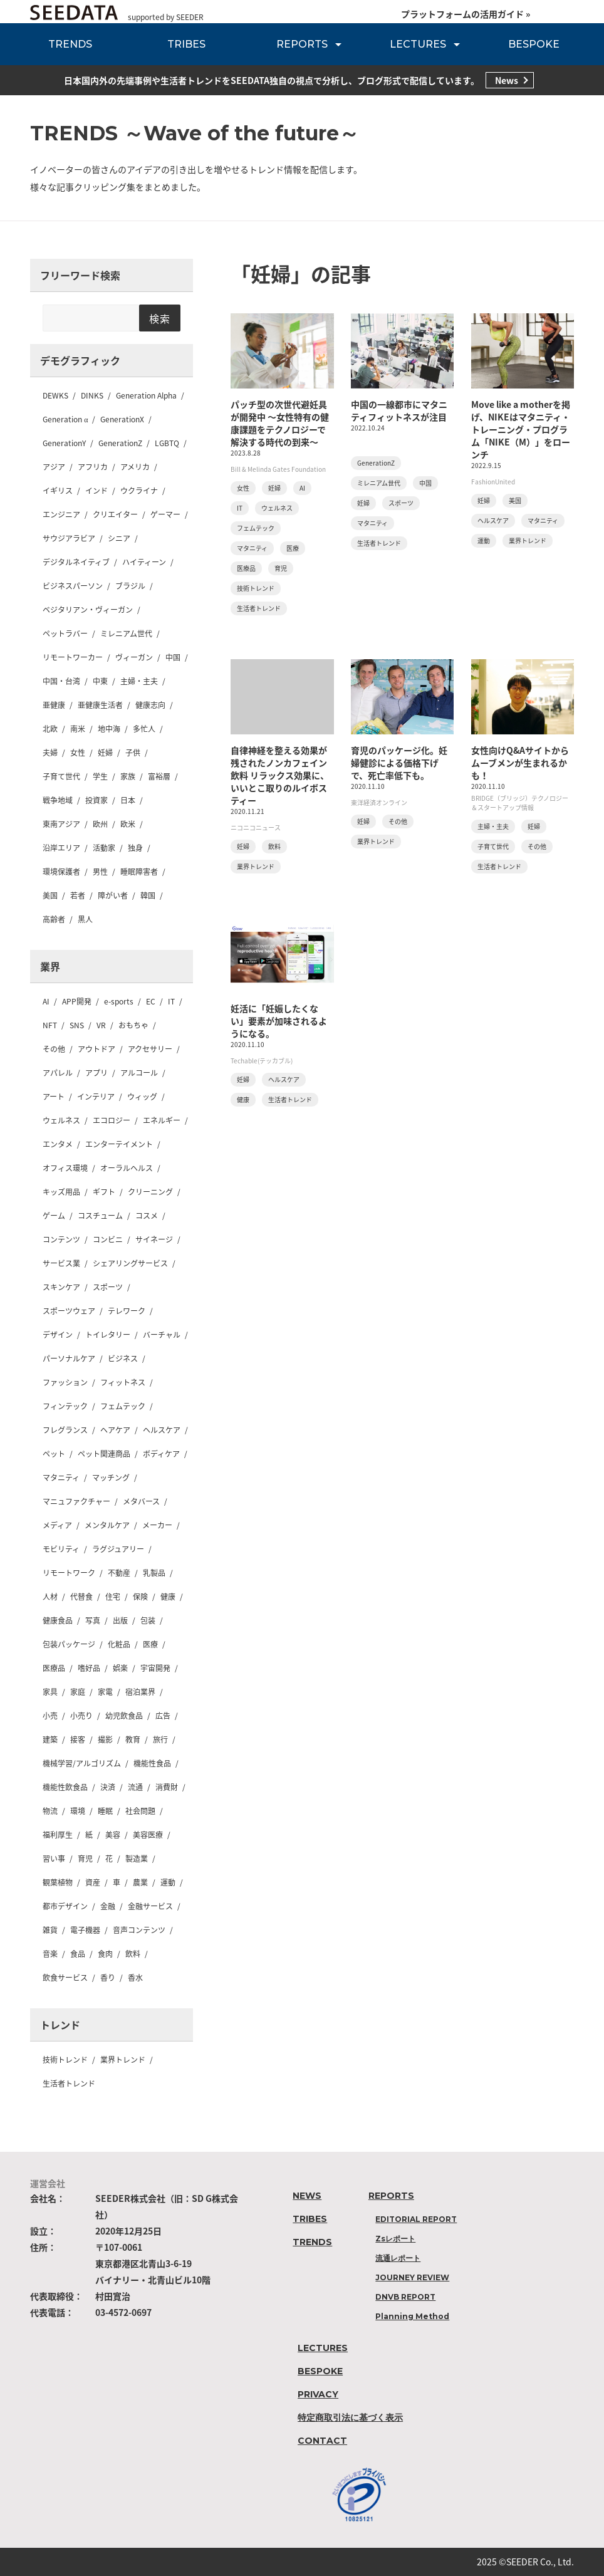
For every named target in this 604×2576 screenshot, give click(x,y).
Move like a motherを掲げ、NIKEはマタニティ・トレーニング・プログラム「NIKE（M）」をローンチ (520, 429)
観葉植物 (58, 1882)
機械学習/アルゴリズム (82, 1763)
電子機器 (85, 1930)
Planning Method (412, 2316)
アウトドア (96, 1049)
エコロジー (111, 1120)
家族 (127, 776)
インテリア (96, 1096)
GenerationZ (120, 443)
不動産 (119, 1572)
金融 (107, 1906)
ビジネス (123, 1358)
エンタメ (58, 1144)
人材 (50, 1596)
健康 (167, 1596)
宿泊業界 (140, 1691)
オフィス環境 (65, 1168)
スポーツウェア (69, 1311)
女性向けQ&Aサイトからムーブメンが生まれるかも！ (520, 762)
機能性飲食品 (65, 1787)
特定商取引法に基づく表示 (350, 2417)
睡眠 (105, 1811)
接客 (77, 1739)
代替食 (81, 1596)
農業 (140, 1882)
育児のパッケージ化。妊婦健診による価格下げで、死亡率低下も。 (399, 762)
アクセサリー (150, 1049)
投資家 (96, 800)
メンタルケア (107, 1525)
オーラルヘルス (126, 1168)
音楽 (50, 1953)
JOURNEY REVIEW (412, 2277)
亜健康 (54, 705)
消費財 (166, 1787)
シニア (119, 538)
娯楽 (120, 1668)
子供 (132, 752)
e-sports (118, 1001)
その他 (54, 1049)
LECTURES (418, 44)
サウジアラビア (69, 538)
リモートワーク (69, 1572)
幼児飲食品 (124, 1715)
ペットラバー (65, 633)
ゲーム (54, 1215)
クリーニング (150, 1191)
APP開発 (76, 1001)
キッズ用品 (61, 1191)
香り (107, 1977)
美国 (50, 895)
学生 (100, 776)
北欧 (50, 728)
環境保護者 (61, 871)
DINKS (92, 395)
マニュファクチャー (76, 1501)
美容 (112, 1834)
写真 (92, 1620)
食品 (77, 1953)
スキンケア (61, 1287)
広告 (162, 1715)
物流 (50, 1811)
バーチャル (161, 1334)
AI (46, 1001)
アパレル (58, 1072)
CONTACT (322, 2440)
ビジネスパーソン (73, 586)
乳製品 (154, 1572)
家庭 (77, 1691)
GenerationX (122, 419)
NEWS (307, 2195)
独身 (135, 847)
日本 (127, 800)
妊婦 (105, 752)
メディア (57, 1525)
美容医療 (148, 1834)
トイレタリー (107, 1334)
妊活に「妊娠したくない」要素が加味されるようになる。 (279, 1021)
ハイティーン (144, 562)
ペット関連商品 (104, 1453)
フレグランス (65, 1430)
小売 (50, 1715)
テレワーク (126, 1311)
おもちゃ (133, 1025)
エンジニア (61, 514)
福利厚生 (58, 1834)
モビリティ (61, 1549)
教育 (132, 1739)
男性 (100, 871)
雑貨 (50, 1930)
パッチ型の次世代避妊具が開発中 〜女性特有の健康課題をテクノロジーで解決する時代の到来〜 (280, 423)
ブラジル (130, 586)
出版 (120, 1620)
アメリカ (135, 466)
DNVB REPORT (405, 2297)
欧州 (100, 824)
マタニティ (61, 1477)
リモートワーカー (73, 657)
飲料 (132, 1953)
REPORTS (302, 44)
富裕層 (159, 776)
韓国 (147, 895)
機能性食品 (152, 1763)
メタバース (141, 1501)
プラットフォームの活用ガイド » (465, 14)
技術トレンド (65, 2059)
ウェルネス (61, 1120)
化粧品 (119, 1644)
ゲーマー (165, 514)
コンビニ (108, 1239)
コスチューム (100, 1215)
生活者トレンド (69, 2083)
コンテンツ (61, 1239)
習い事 (54, 1858)
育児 (85, 1858)
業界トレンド (122, 2059)
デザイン (58, 1334)
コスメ (146, 1215)
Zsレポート (395, 2238)
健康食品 (58, 1620)
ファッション (65, 1382)
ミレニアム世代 (126, 633)
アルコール (139, 1072)
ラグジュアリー (118, 1549)
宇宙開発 (155, 1668)
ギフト (104, 1191)
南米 (77, 728)
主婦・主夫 (139, 681)
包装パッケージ (69, 1644)
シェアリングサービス (130, 1263)
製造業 (136, 1858)
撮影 (105, 1739)
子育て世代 (61, 776)
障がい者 (113, 895)
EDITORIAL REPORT (416, 2219)
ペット (54, 1453)
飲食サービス (65, 1977)
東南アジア (61, 824)
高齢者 (54, 919)
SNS (77, 1025)
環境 (77, 1811)
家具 (50, 1691)
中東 (100, 681)
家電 (105, 1691)
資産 (92, 1882)
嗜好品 (89, 1668)
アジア (54, 466)
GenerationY (64, 443)
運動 (167, 1882)
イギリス (58, 490)
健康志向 (150, 705)
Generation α (65, 419)
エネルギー (161, 1120)
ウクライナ (139, 490)
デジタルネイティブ (76, 562)
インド (96, 490)
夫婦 (50, 752)
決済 (107, 1787)
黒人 (85, 919)
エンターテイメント (119, 1144)
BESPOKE (534, 44)
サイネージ (154, 1239)
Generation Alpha (146, 395)
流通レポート (397, 2258)
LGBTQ (167, 443)
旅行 (160, 1739)
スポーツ (108, 1287)
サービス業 (61, 1263)
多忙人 (144, 728)
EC (150, 1001)
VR (101, 1025)
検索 (160, 318)
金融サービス (150, 1906)
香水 (135, 1977)
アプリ (96, 1072)
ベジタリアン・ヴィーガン (88, 609)
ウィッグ (142, 1096)
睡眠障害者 (139, 871)
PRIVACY (318, 2394)
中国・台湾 (61, 681)
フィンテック (65, 1406)
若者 (77, 895)
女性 (77, 752)
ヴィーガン (134, 657)
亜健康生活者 (100, 705)
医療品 (54, 1668)
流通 (135, 1787)
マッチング (111, 1477)
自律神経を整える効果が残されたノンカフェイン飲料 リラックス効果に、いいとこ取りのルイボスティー (280, 775)
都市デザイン (65, 1906)
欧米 (127, 824)
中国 (172, 657)
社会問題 (140, 1811)
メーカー (157, 1525)
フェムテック (122, 1406)
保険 (140, 1596)
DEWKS (55, 395)
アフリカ (93, 466)
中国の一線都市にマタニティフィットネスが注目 (399, 410)
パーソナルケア (69, 1358)
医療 (150, 1644)
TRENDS (70, 44)
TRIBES (186, 44)
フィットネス (122, 1382)
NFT (50, 1025)
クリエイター (115, 514)
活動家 (104, 847)
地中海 (109, 728)
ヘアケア (115, 1430)
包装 (147, 1620)
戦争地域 (58, 800)
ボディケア (161, 1453)
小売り (81, 1715)
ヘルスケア (161, 1430)
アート (54, 1096)
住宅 (112, 1596)
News (506, 80)
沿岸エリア (61, 847)
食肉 (105, 1953)
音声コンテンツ (139, 1930)
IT (171, 1001)
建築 (50, 1739)
